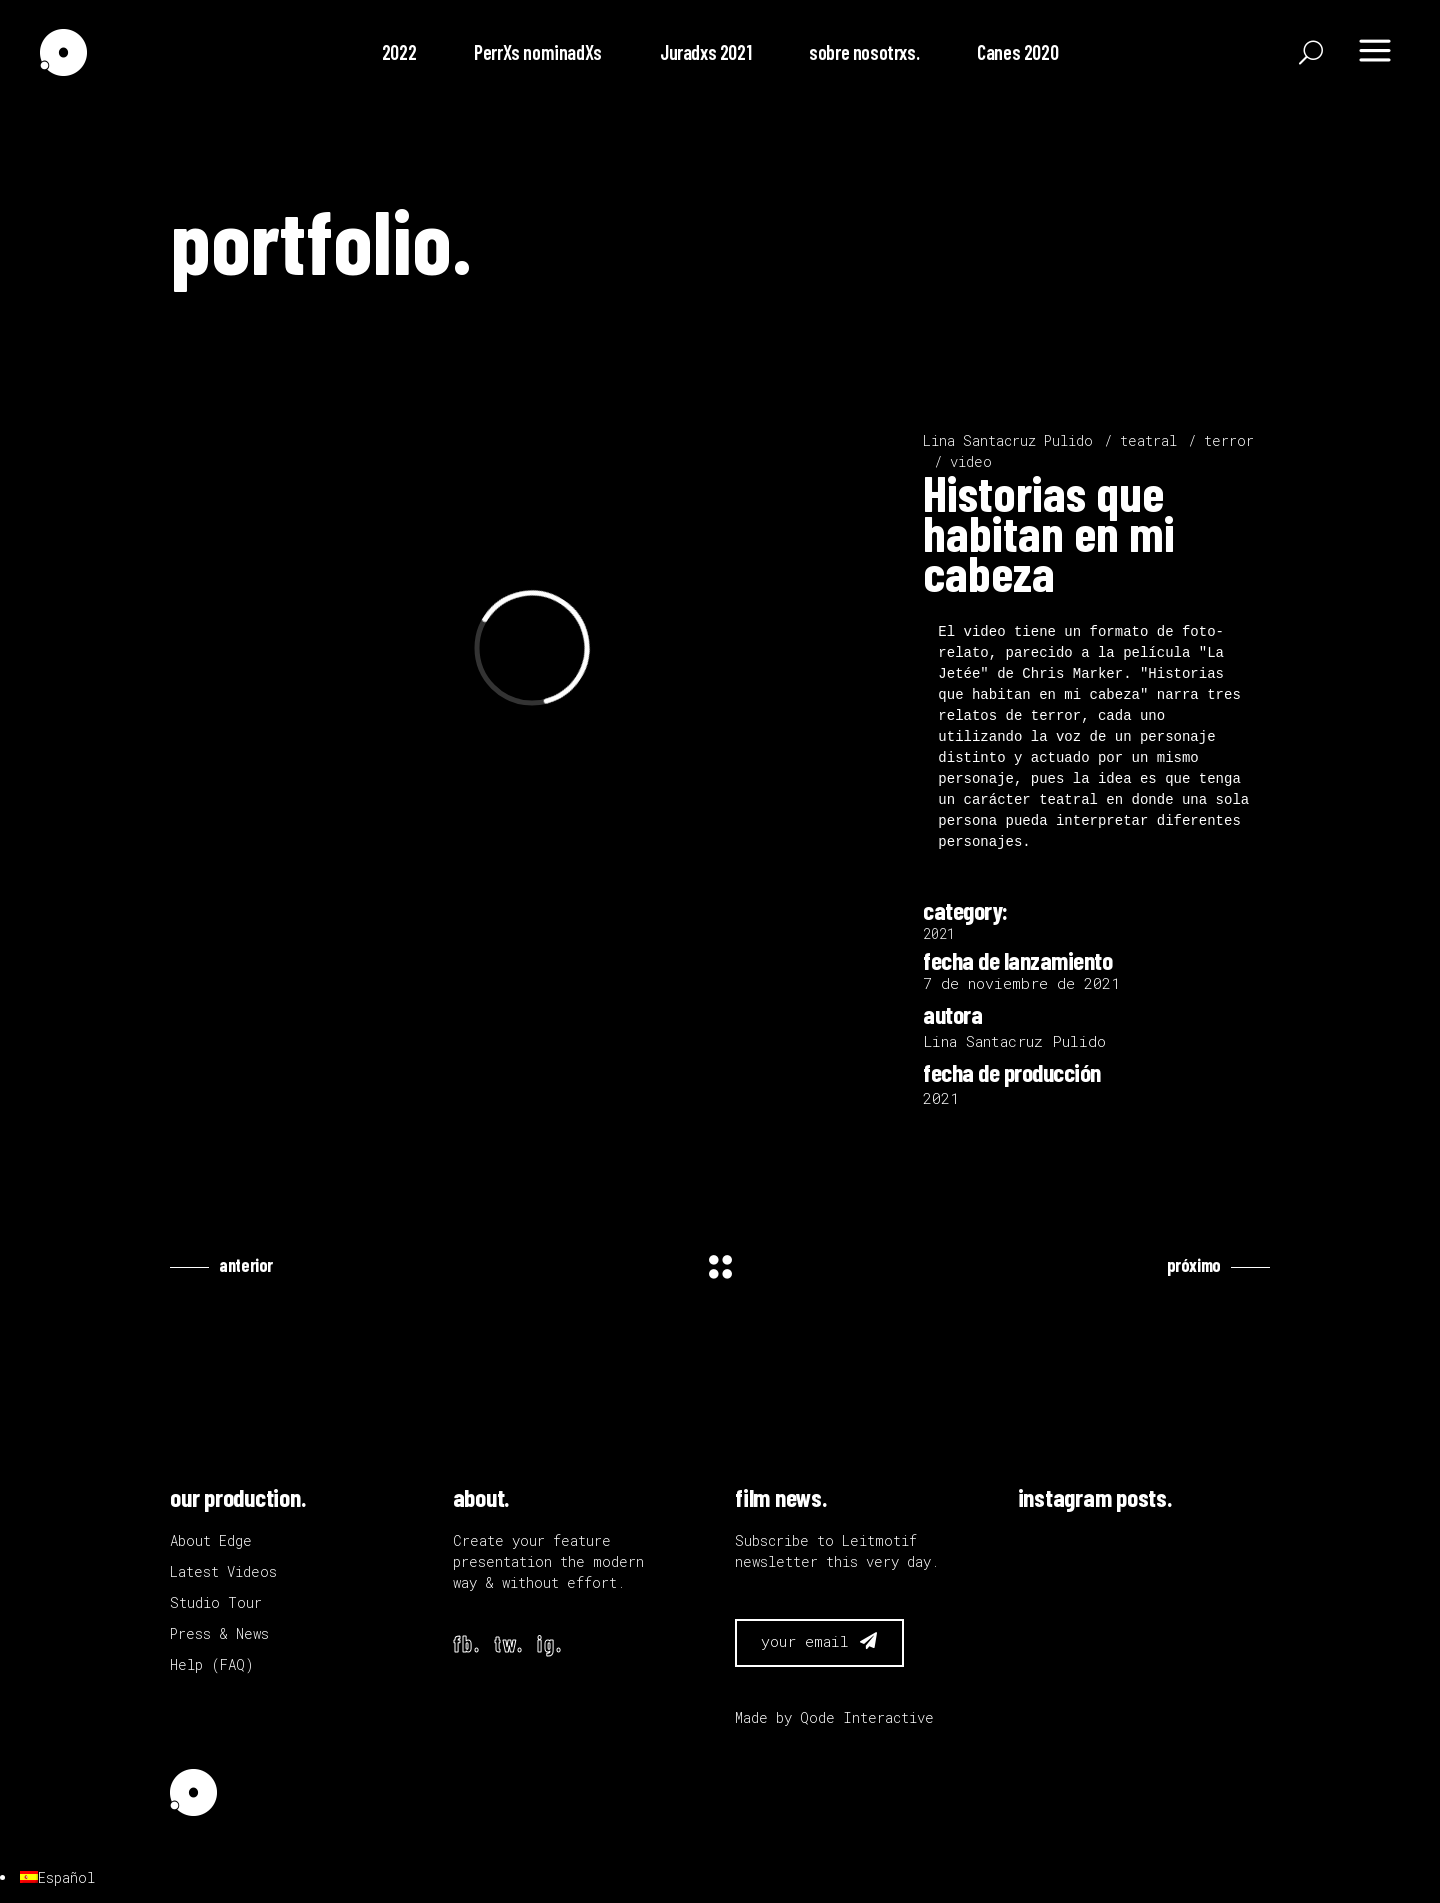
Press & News (219, 1633)
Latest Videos (223, 1571)
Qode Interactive (867, 1717)
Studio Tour (216, 1602)
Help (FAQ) (212, 1664)
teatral (1148, 440)
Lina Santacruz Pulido (1008, 440)
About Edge (211, 1540)
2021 (939, 933)
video (971, 461)
